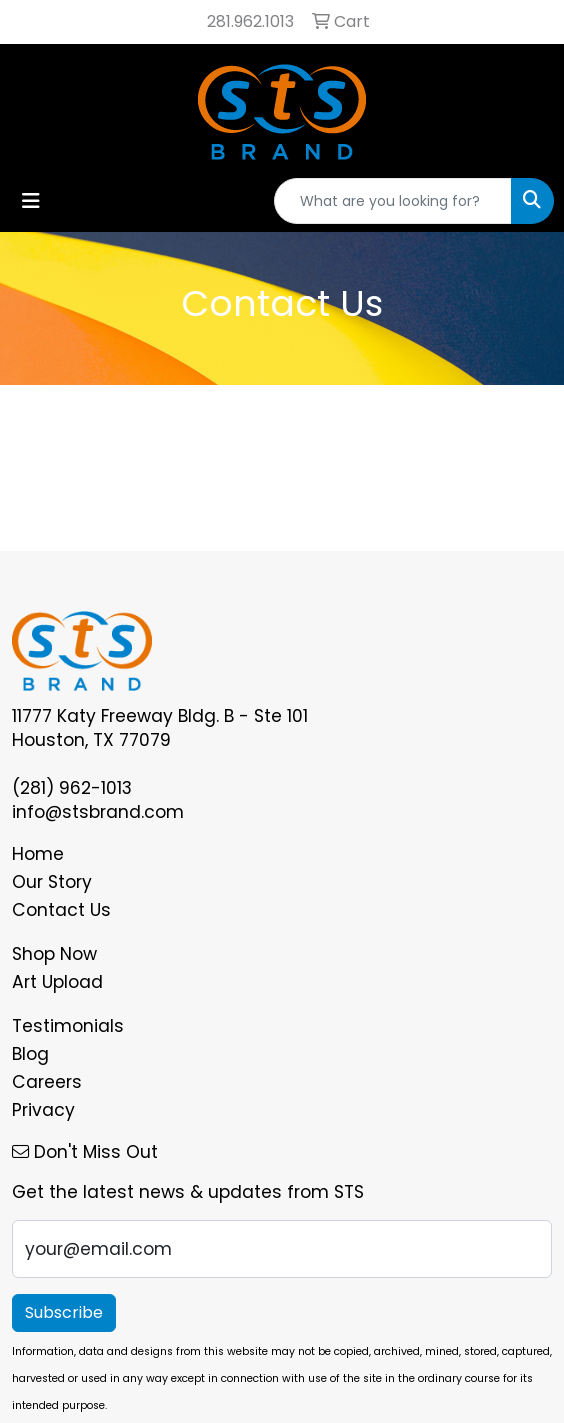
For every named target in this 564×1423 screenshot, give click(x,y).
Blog (30, 1054)
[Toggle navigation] (31, 201)
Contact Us (61, 910)
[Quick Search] (393, 201)
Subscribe (64, 1312)
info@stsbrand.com (98, 812)
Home (38, 854)
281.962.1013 (250, 21)
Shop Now (54, 954)
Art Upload (57, 982)
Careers (47, 1082)
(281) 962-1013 (72, 788)
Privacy (43, 1110)
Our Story (52, 882)
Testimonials (68, 1026)
